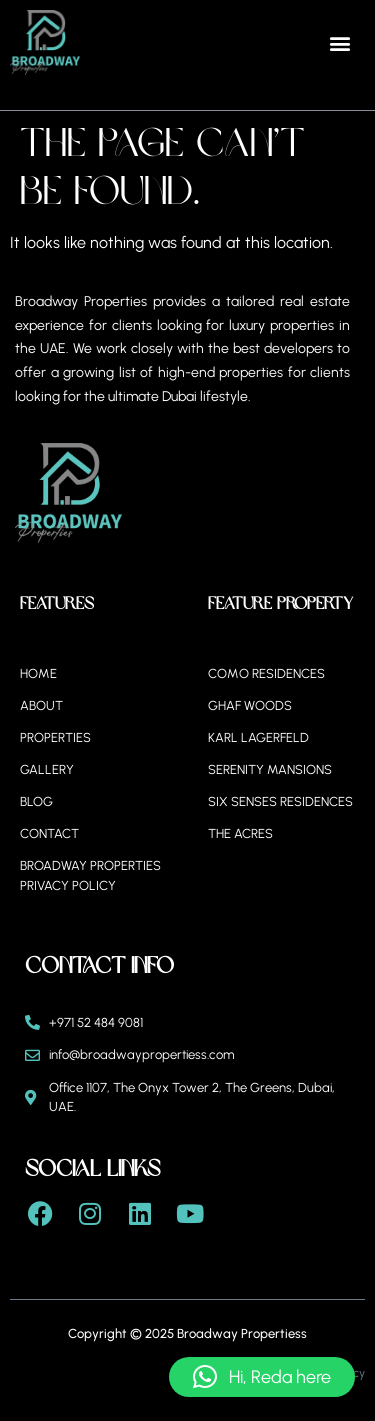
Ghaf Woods (250, 705)
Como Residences (266, 673)
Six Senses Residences (280, 801)
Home (38, 673)
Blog (36, 801)
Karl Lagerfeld (258, 737)
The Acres (240, 833)
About (41, 705)
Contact (49, 833)
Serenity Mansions (270, 769)
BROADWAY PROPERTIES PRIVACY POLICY (90, 875)
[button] (340, 42)
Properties (55, 737)
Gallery (47, 769)
